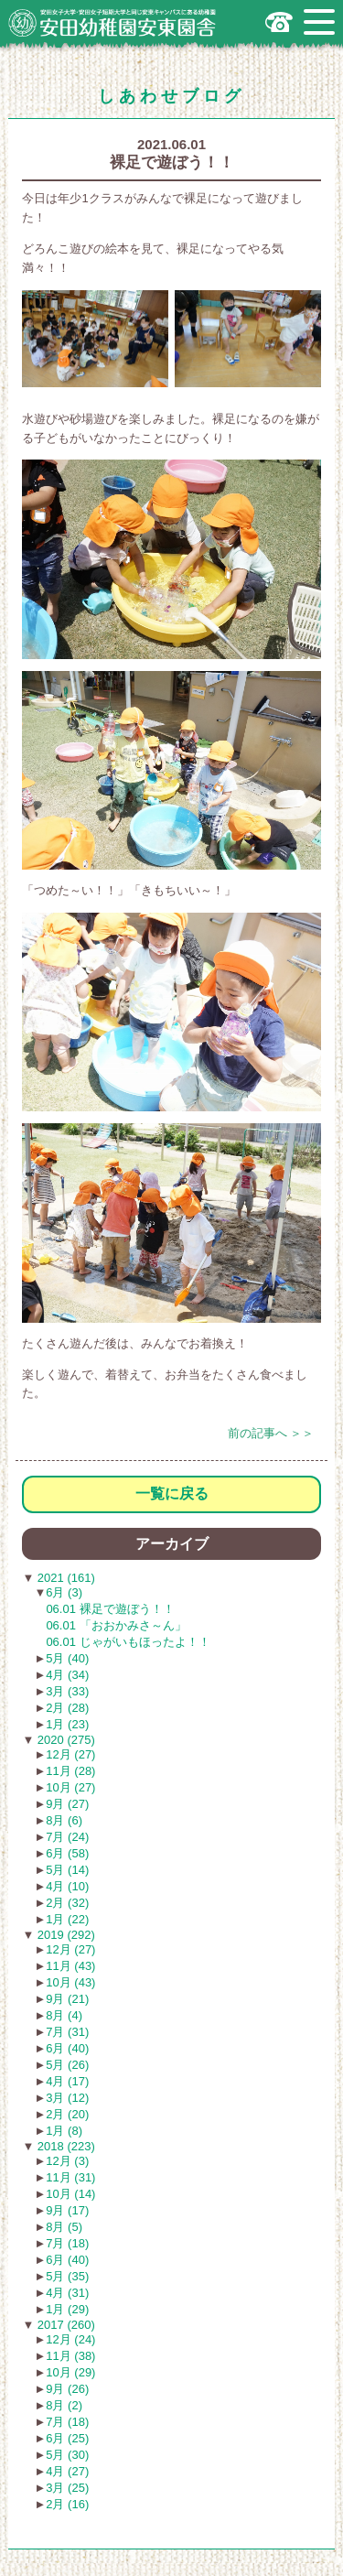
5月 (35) (67, 2276)
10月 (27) (70, 1787)
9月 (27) (67, 1804)
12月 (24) (70, 2339)
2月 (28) (67, 1708)
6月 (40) (67, 2048)
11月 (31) (70, 2177)
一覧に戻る (172, 1493)
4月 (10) (67, 1886)
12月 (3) (67, 2161)
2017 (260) (64, 2325)
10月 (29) (70, 2372)
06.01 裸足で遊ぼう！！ (110, 1609)
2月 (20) (67, 2114)
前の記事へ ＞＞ (271, 1433)
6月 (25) (67, 2438)
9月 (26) (67, 2389)
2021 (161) (64, 1578)
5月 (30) (67, 2455)
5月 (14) (67, 1870)
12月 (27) (70, 1754)
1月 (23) (67, 1724)
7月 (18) (67, 2243)
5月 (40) (67, 1658)
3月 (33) (67, 1691)
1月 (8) (64, 2131)
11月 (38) (70, 2356)
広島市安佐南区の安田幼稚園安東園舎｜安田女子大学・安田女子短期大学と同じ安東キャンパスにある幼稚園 (112, 23)
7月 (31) (67, 2032)
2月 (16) (67, 2504)
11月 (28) (70, 1771)
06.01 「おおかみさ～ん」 (116, 1625)
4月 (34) (67, 1675)
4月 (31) (67, 2293)
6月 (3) (64, 1592)
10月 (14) (70, 2194)
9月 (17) (67, 2210)
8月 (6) (64, 1820)
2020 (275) (64, 1740)
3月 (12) (67, 2098)
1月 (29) (67, 2309)
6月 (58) (67, 1853)
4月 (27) (67, 2471)
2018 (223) (64, 2146)
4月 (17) (67, 2081)
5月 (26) (67, 2065)
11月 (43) (70, 1966)
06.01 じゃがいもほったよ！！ (127, 1642)
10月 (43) (70, 1982)
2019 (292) (64, 1935)
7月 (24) (67, 1837)
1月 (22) (67, 1919)
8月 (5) (64, 2227)
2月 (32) (67, 1903)
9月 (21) (67, 1999)
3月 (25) (67, 2488)
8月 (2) (64, 2405)
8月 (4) (64, 2015)
